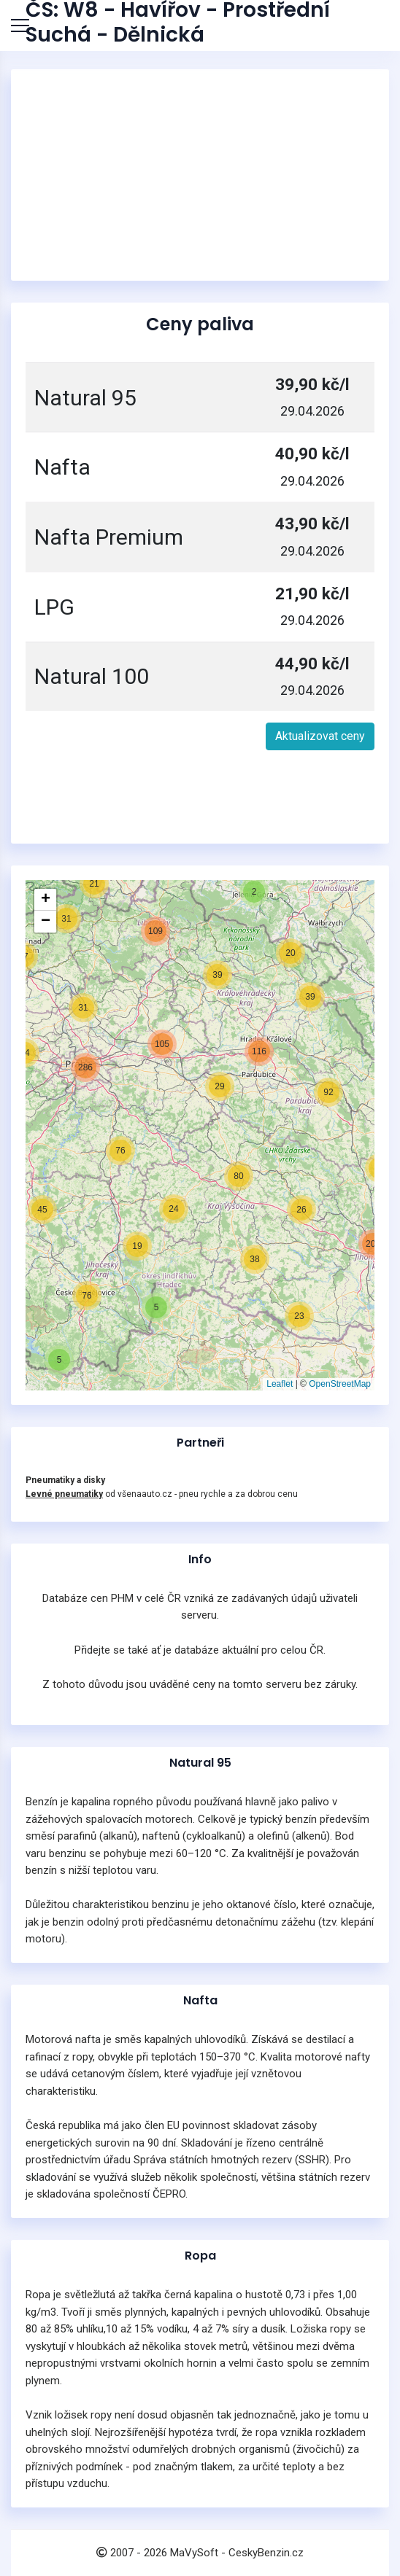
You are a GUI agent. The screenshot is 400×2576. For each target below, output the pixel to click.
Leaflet (279, 1384)
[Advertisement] (200, 175)
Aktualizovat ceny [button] (320, 736)
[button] (59, 1359)
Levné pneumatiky (64, 1494)
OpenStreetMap (340, 1384)
